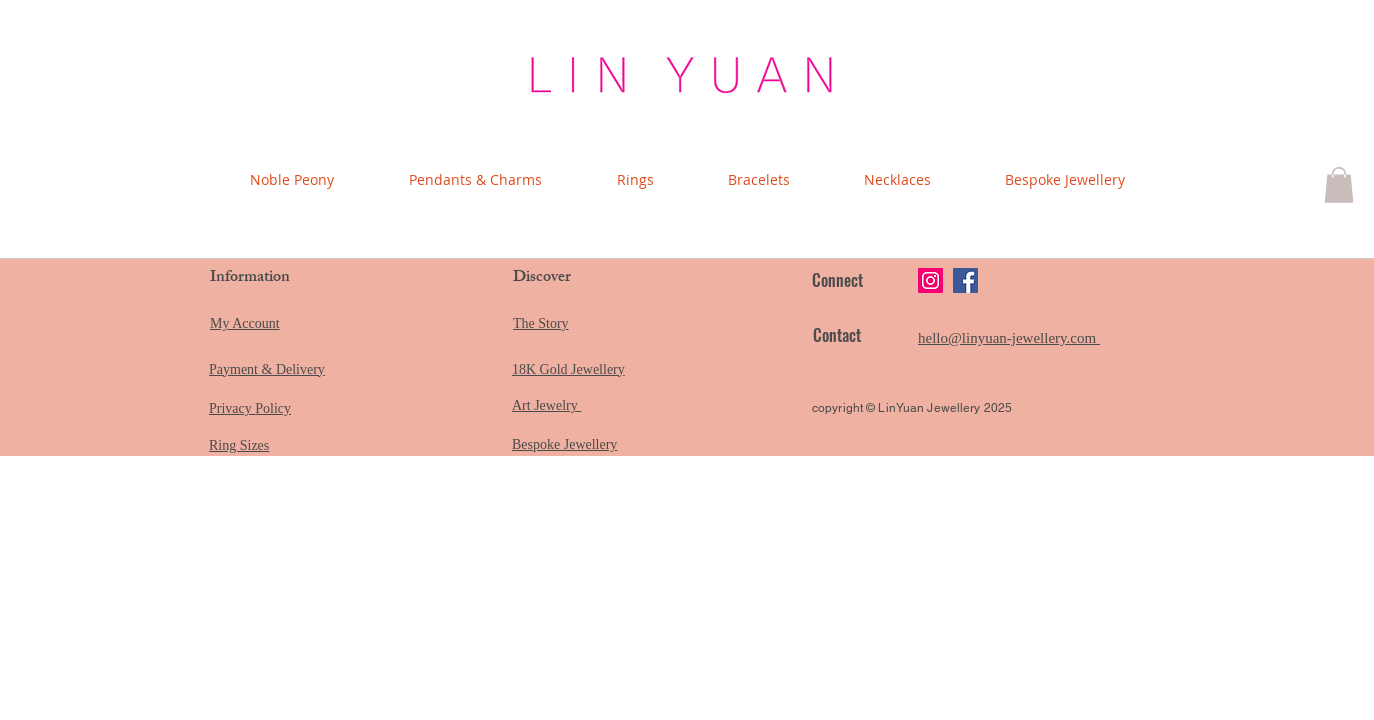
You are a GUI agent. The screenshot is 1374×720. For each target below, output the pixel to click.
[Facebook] (965, 280)
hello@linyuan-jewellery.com (1009, 338)
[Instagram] (930, 280)
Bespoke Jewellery (564, 444)
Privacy (232, 408)
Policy (273, 408)
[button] (1339, 185)
